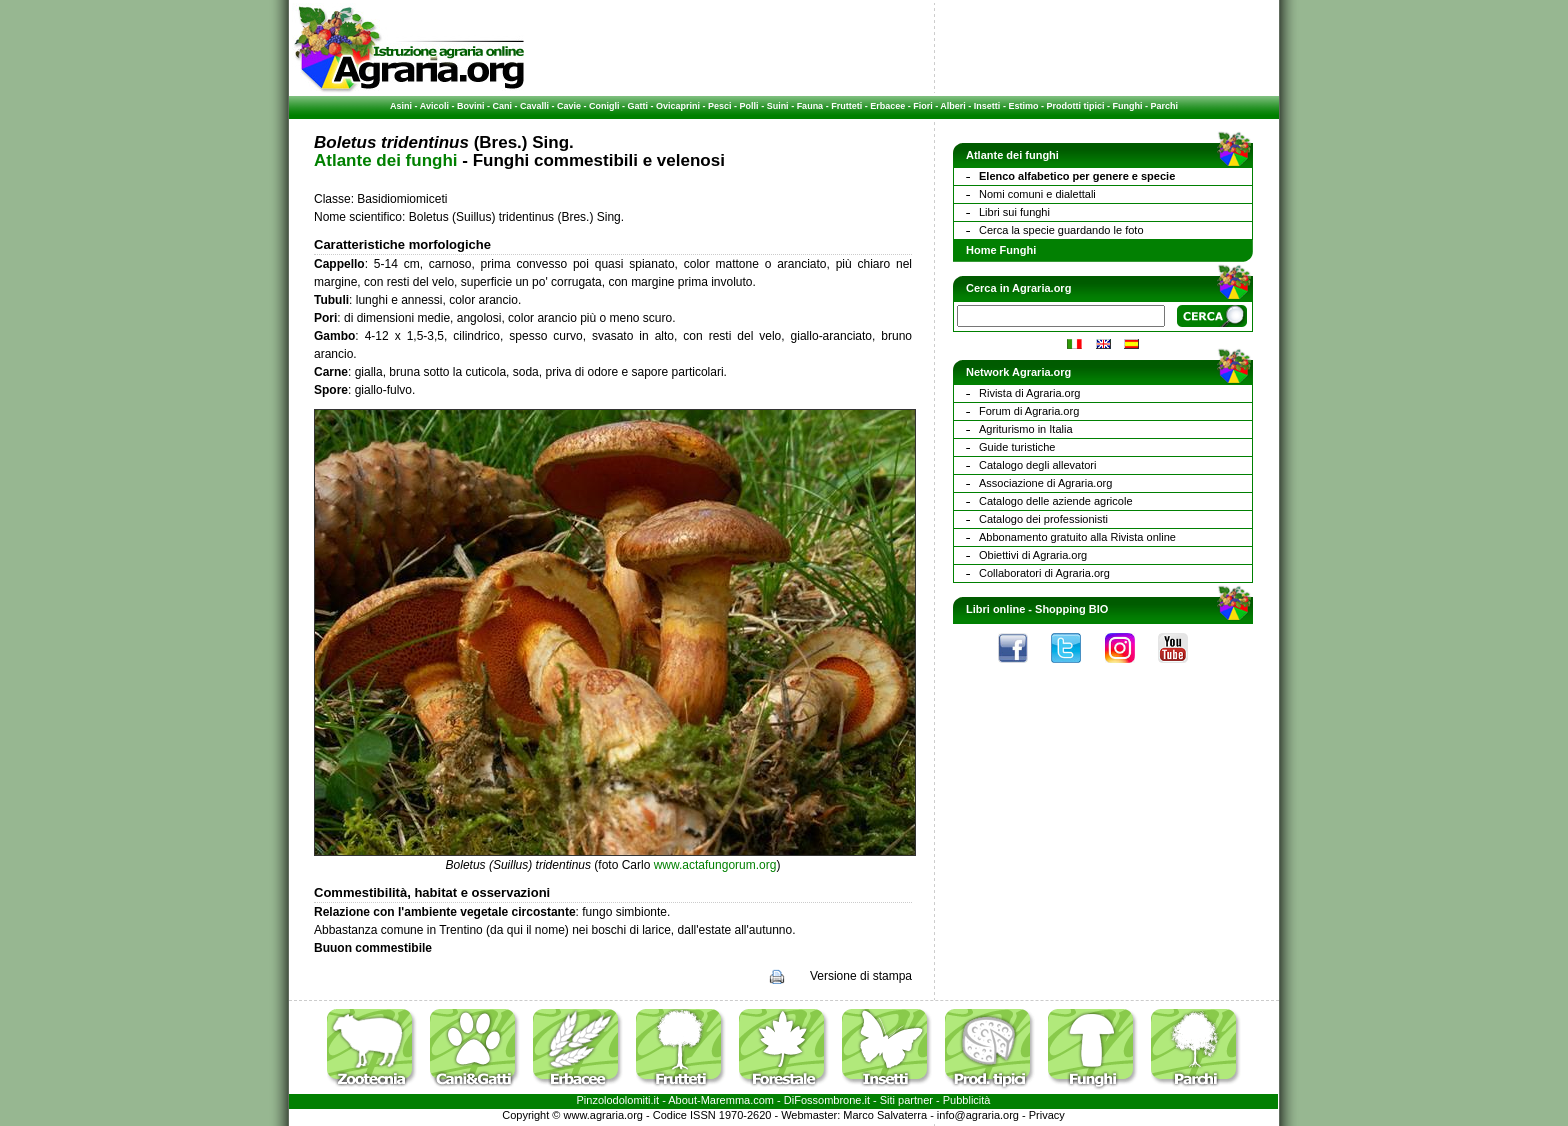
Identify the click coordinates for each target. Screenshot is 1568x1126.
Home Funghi (1001, 250)
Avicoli (434, 106)
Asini (401, 106)
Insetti (987, 106)
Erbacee (887, 106)
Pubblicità (967, 1100)
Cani (502, 106)
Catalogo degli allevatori (1037, 465)
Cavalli (534, 106)
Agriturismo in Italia (1026, 429)
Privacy (1047, 1115)
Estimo (1023, 106)
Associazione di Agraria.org (1045, 483)
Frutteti (846, 106)
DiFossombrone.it (827, 1100)
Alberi (953, 106)
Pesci (720, 106)
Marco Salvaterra (885, 1115)
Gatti (638, 106)
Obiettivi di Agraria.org (1033, 555)
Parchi (1164, 106)
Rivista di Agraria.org (1030, 393)
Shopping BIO (1071, 609)
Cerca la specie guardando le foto (1061, 230)
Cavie (569, 106)
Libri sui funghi (1014, 212)
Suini (778, 106)
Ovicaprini (678, 106)
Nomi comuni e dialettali (1037, 194)
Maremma (726, 1100)
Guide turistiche (1017, 447)
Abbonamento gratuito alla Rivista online (1077, 537)
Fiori (923, 106)
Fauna (810, 106)
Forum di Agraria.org (1029, 411)
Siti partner (906, 1100)
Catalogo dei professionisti (1043, 519)
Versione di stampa (861, 976)
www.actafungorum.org (715, 865)
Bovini (471, 106)
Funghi (1127, 106)
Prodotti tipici (1075, 106)
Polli (749, 106)
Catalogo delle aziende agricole (1056, 501)
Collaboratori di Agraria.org (1044, 573)
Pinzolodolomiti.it (618, 1100)
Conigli (604, 106)
